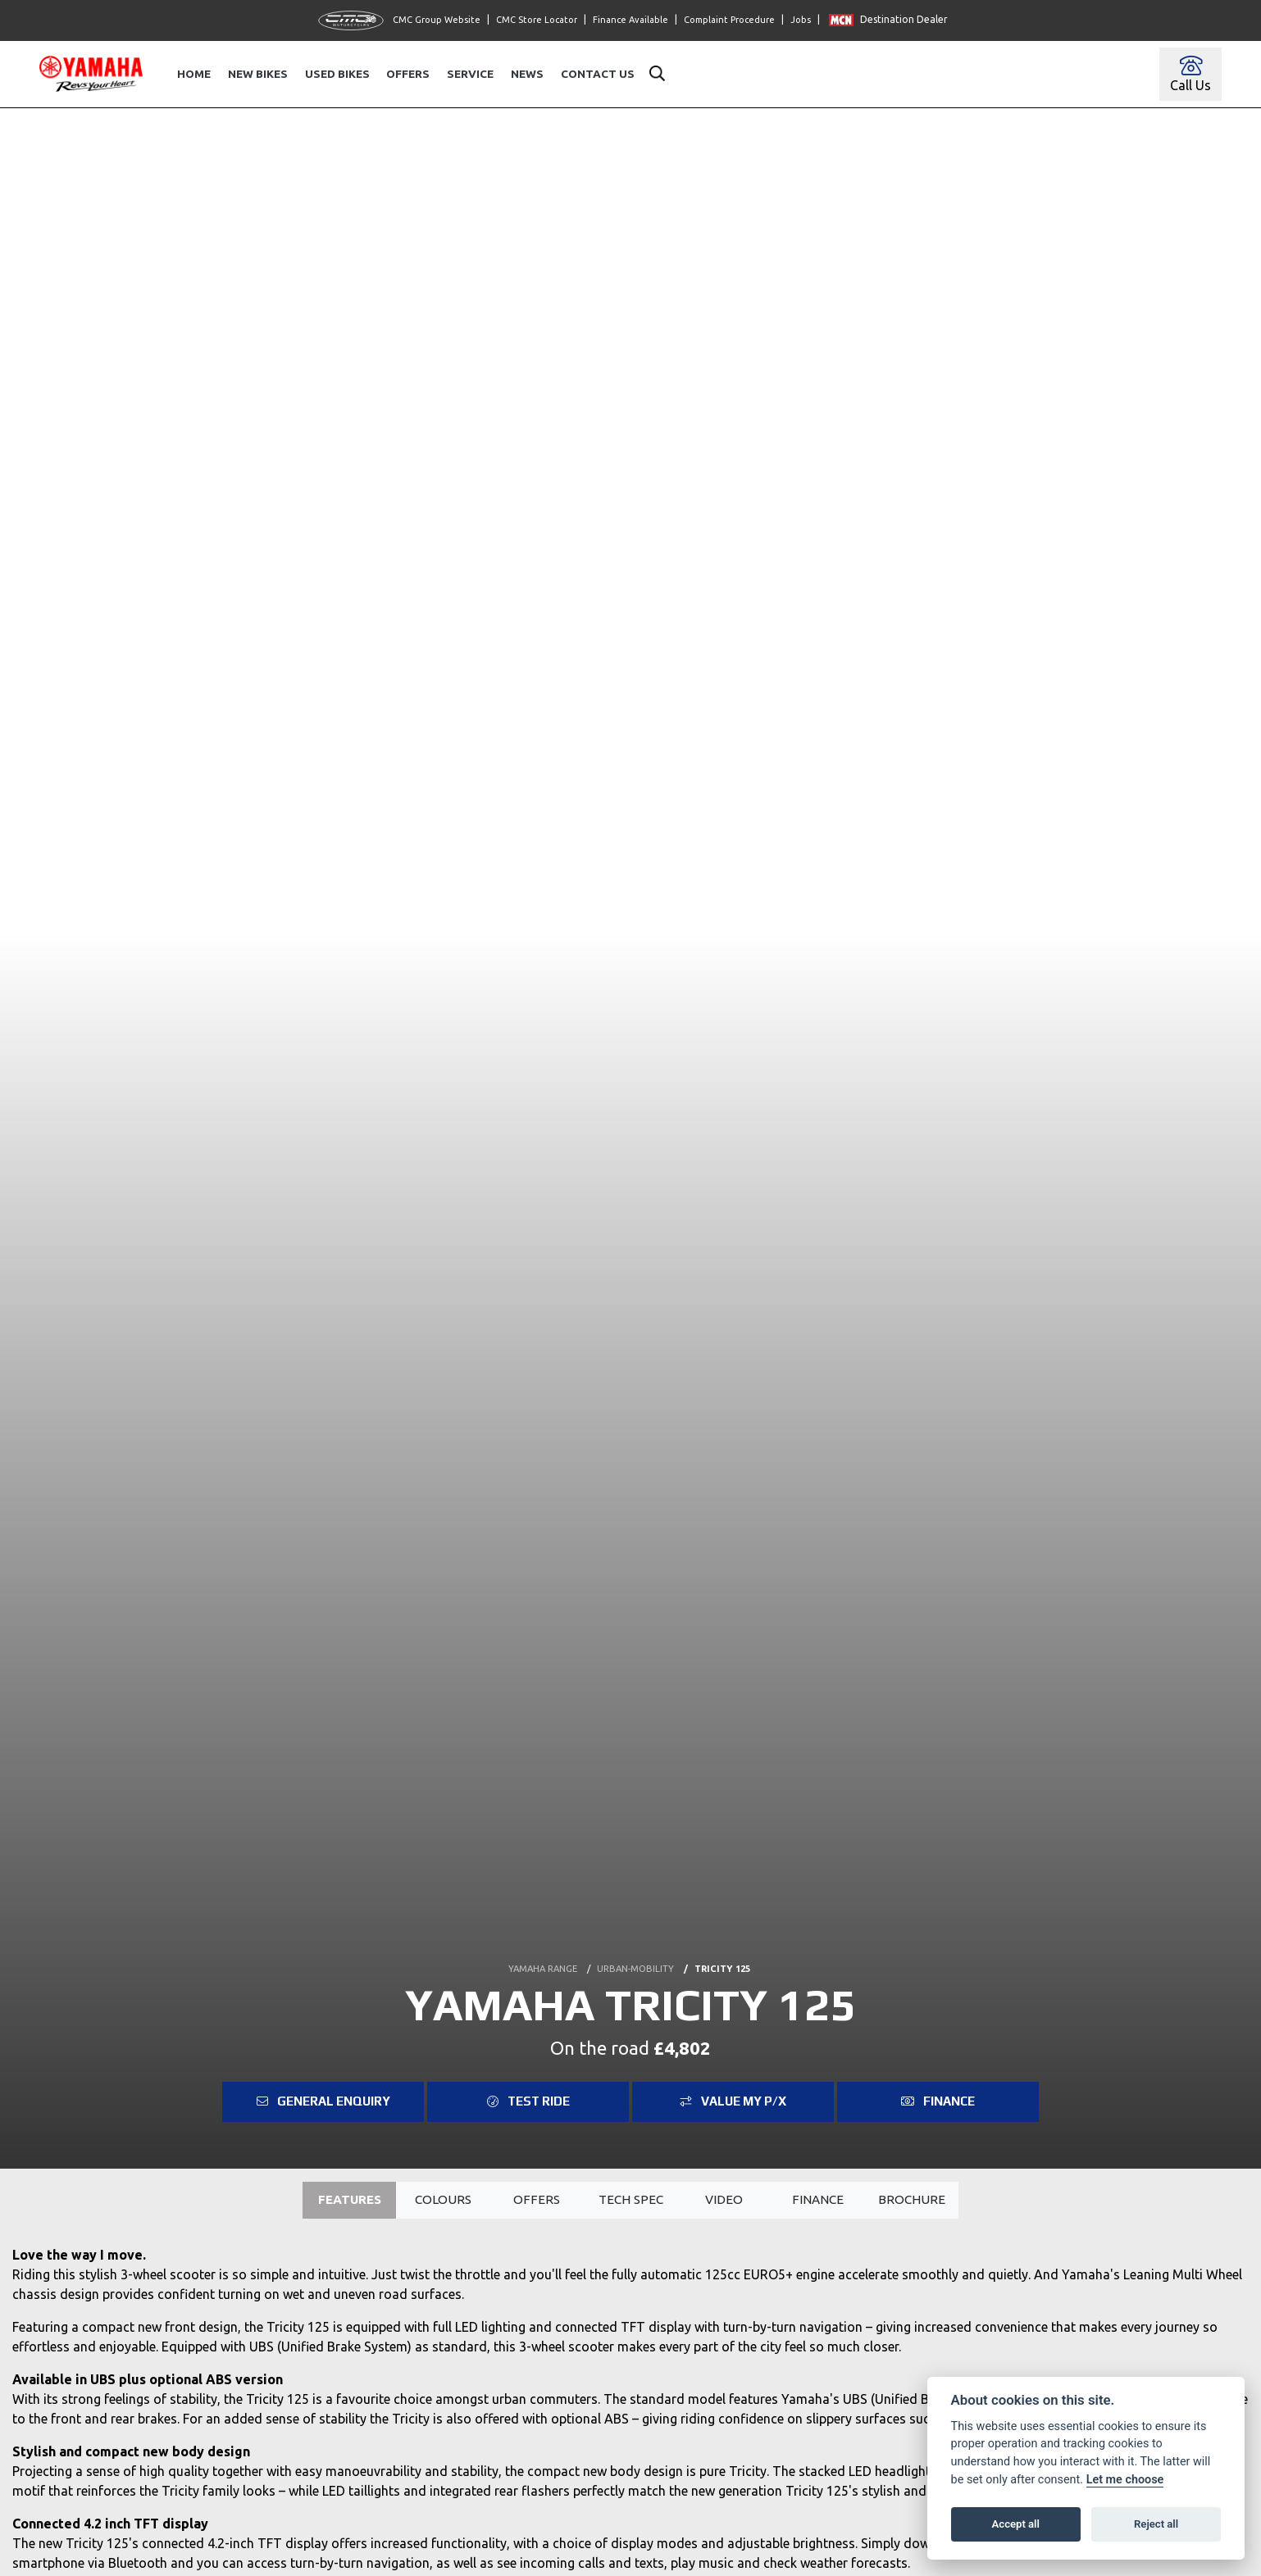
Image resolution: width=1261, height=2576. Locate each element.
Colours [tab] (443, 2200)
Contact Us (598, 73)
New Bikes (258, 73)
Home (194, 73)
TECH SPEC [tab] (630, 2200)
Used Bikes (337, 73)
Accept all (1016, 2524)
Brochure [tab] (911, 2200)
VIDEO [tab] (723, 2200)
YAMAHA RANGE (542, 1968)
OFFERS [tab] (536, 2200)
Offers (408, 73)
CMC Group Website (399, 20)
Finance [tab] (817, 2200)
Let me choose (1125, 2480)
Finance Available (630, 20)
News (527, 73)
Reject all (1156, 2524)
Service (470, 73)
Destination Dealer (888, 19)
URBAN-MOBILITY (635, 1968)
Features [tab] (349, 2200)
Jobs (800, 20)
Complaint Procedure (729, 20)
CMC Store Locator (536, 20)
